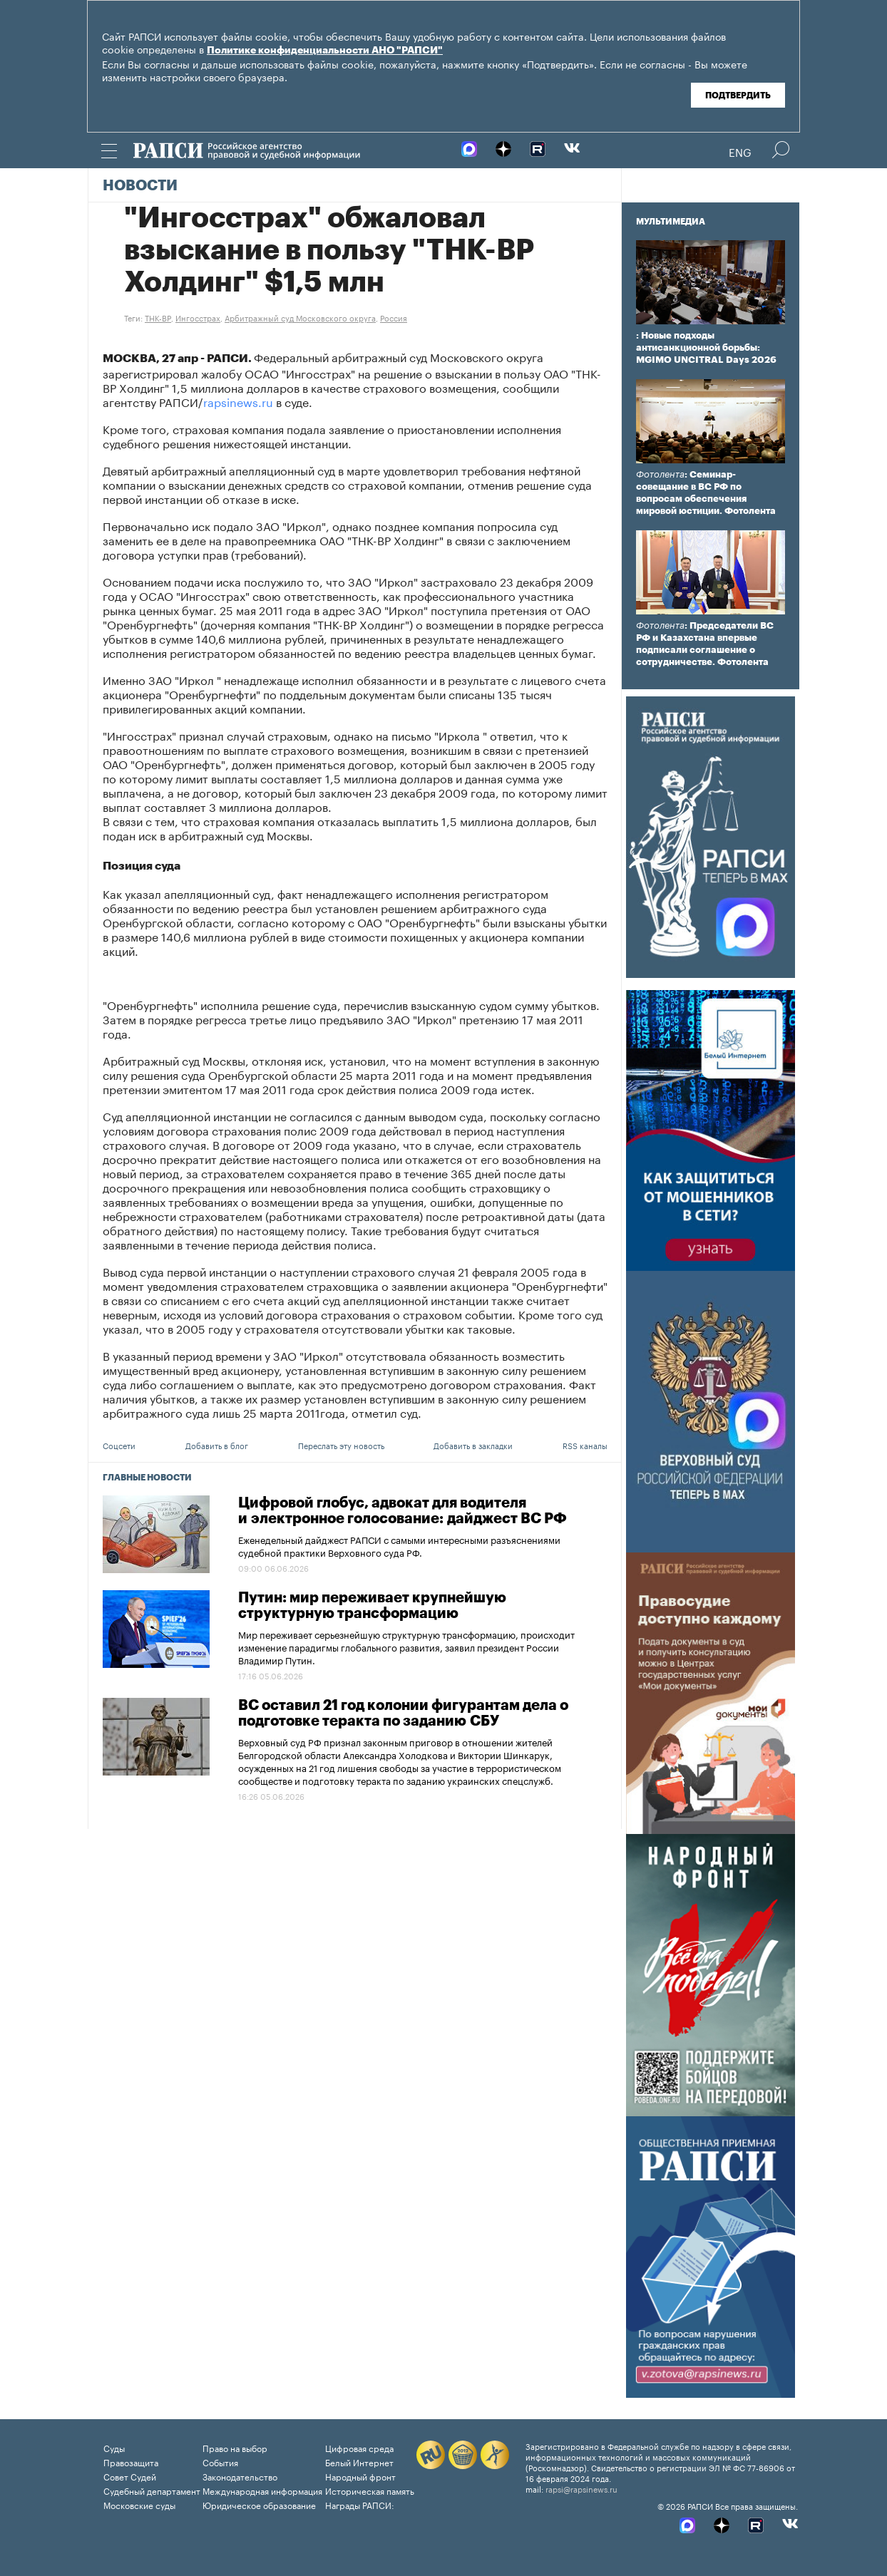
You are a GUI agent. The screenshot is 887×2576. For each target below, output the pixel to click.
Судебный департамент (151, 2490)
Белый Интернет (359, 2461)
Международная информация (262, 2490)
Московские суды (139, 2504)
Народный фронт (360, 2476)
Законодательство (239, 2476)
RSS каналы (585, 1444)
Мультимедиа (670, 221)
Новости (140, 186)
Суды (114, 2447)
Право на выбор (234, 2447)
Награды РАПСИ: (359, 2504)
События (220, 2461)
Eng (740, 151)
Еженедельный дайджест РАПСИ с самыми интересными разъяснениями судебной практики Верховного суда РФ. (399, 1545)
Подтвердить (738, 95)
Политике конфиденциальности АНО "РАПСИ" (325, 51)
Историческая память (369, 2490)
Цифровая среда (359, 2447)
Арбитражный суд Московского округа (300, 317)
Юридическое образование (259, 2504)
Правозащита (130, 2461)
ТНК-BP (158, 317)
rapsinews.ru (238, 401)
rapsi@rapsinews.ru (581, 2488)
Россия (393, 317)
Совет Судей (129, 2476)
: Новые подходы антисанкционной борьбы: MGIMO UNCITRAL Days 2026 (706, 347)
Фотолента (660, 474)
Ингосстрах (197, 317)
